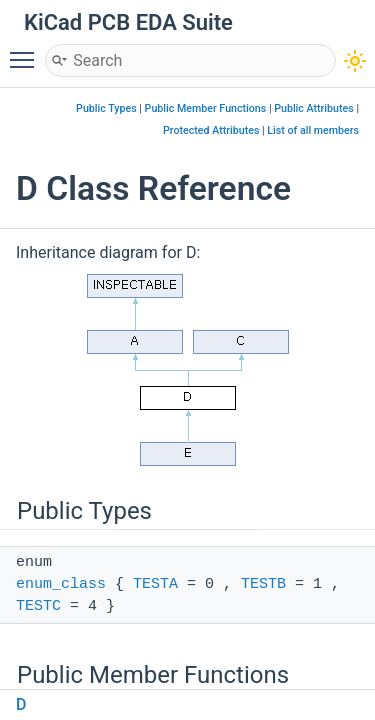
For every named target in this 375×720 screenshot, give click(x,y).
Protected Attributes (211, 130)
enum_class (61, 584)
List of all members (313, 130)
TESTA (155, 584)
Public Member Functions (206, 108)
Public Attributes (314, 108)
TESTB (263, 584)
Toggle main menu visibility (27, 51)
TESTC (38, 606)
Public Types (106, 108)
